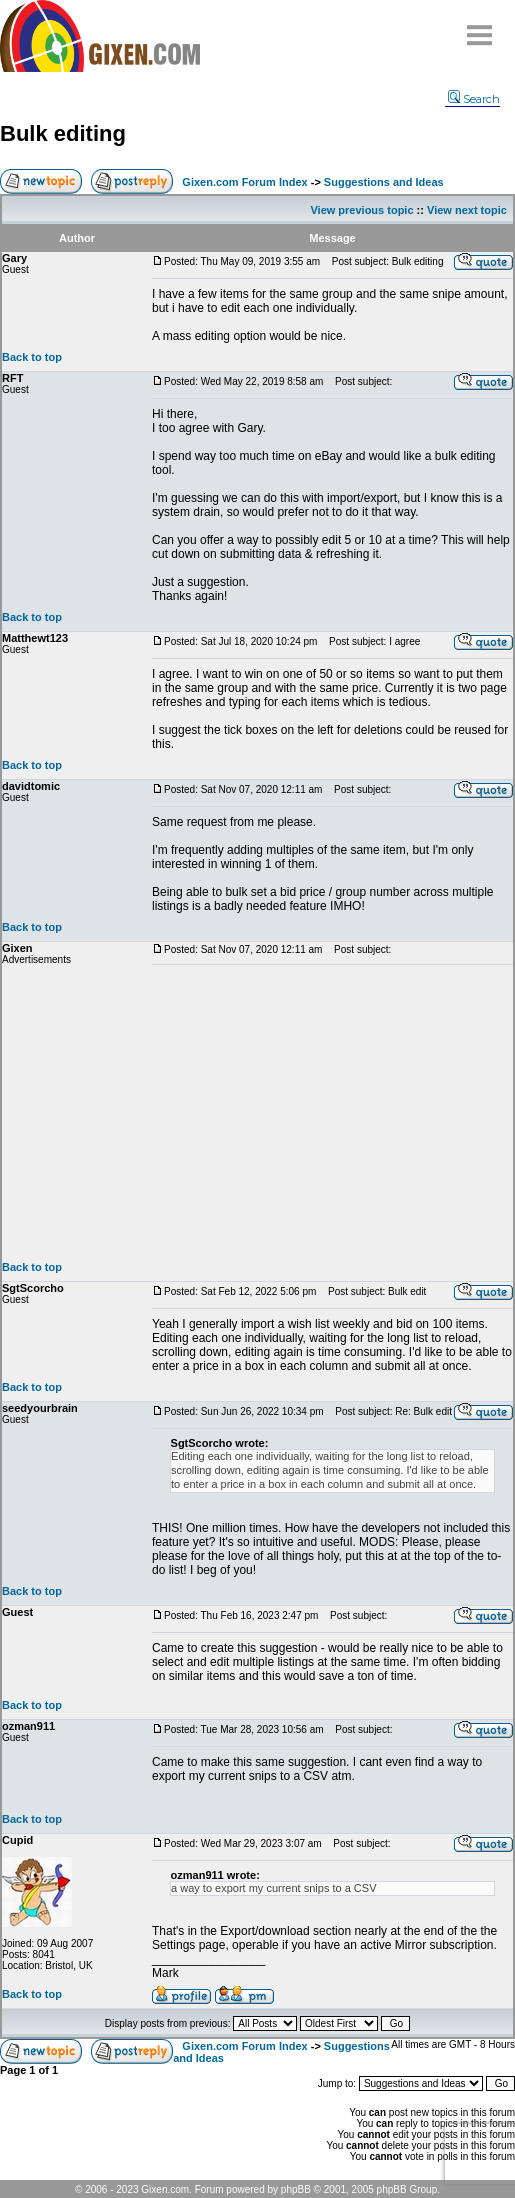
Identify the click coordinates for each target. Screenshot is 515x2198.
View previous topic (361, 210)
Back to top (32, 357)
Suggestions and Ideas (384, 182)
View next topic (467, 210)
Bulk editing (63, 133)
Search (474, 99)
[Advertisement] (332, 1113)
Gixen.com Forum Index (244, 182)
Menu (480, 27)
